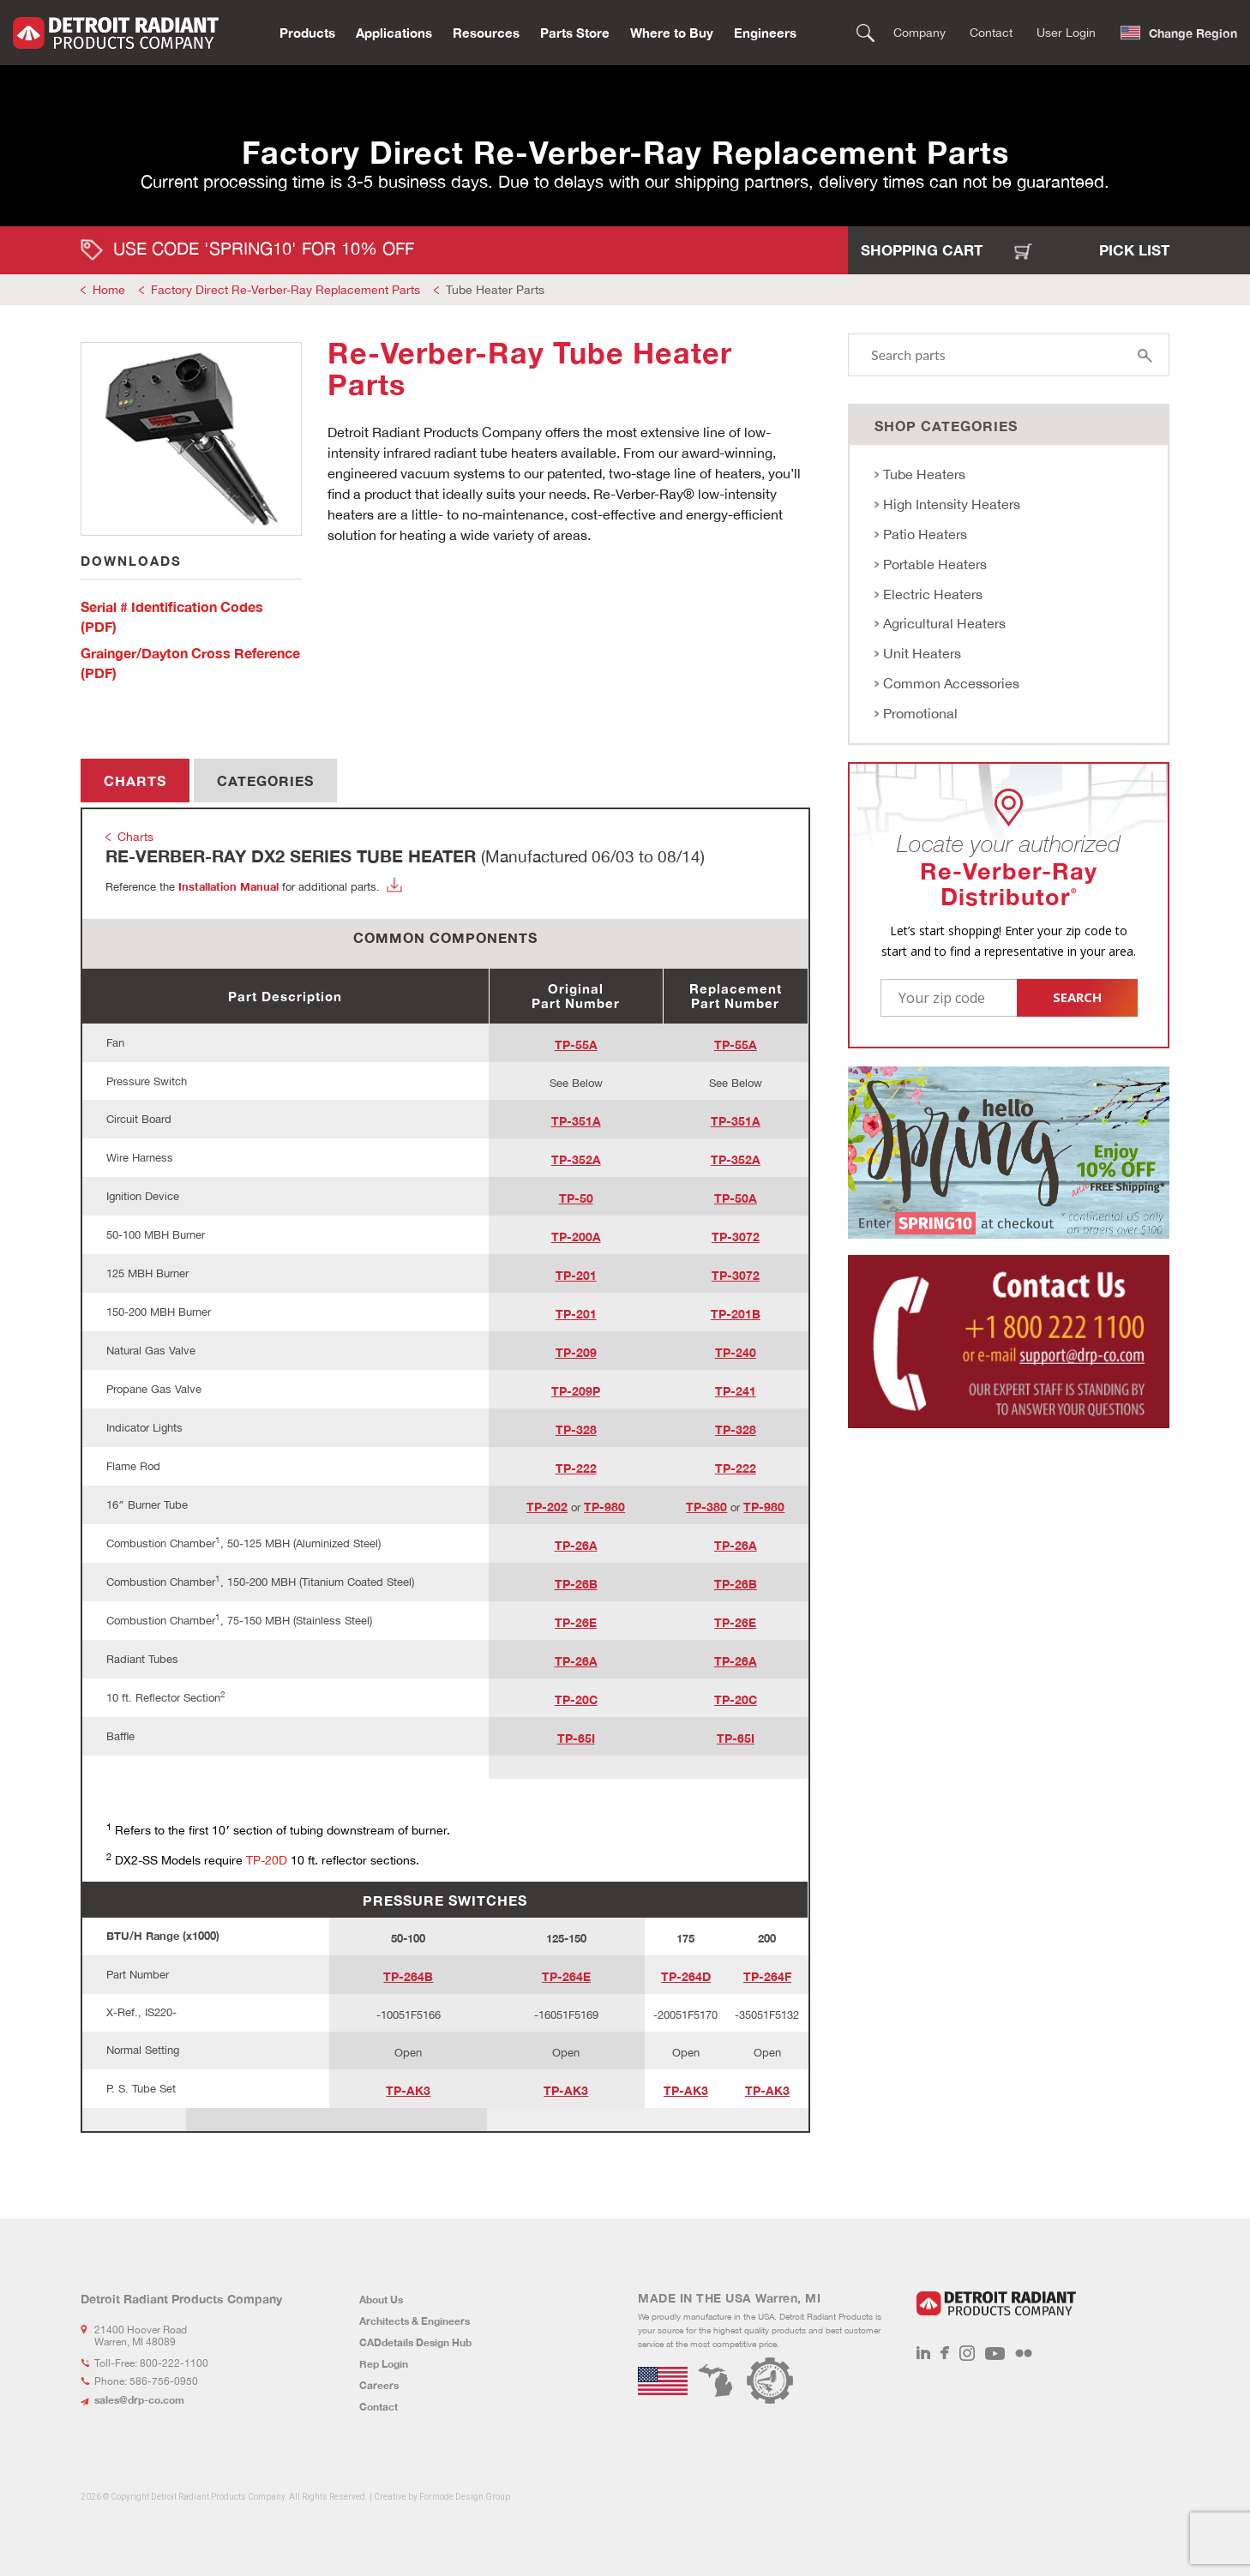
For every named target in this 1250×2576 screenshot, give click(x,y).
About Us (381, 2299)
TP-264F (767, 1976)
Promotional (920, 713)
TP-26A (576, 1545)
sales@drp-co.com (139, 2399)
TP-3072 (736, 1236)
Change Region (1193, 31)
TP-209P (575, 1391)
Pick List (1134, 250)
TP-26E (576, 1622)
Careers (379, 2385)
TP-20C (576, 1699)
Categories (265, 780)
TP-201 (576, 1275)
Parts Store (575, 31)
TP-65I (576, 1738)
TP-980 (604, 1506)
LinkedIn (923, 2353)
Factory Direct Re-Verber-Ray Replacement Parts (285, 290)
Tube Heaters (924, 474)
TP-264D (686, 1976)
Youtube (995, 2353)
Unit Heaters (922, 653)
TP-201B (735, 1313)
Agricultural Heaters (944, 623)
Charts (135, 780)
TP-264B (408, 1976)
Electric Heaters (933, 594)
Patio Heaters (925, 534)
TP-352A (576, 1159)
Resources (486, 31)
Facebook (945, 2353)
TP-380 (706, 1506)
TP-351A (576, 1121)
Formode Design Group (464, 2496)
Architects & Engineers (414, 2321)
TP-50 (576, 1198)
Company (919, 31)
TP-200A (576, 1236)
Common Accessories (951, 683)
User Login (1066, 31)
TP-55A (576, 1044)
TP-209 (576, 1352)
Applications (394, 31)
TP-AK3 (408, 2090)
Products (307, 31)
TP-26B (576, 1583)
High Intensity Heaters (951, 504)
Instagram (967, 2353)
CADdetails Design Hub (415, 2342)
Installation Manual (228, 886)
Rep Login (383, 2363)
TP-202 (547, 1506)
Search (865, 31)
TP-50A (735, 1198)
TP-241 (735, 1391)
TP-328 (576, 1429)
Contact (991, 31)
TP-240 (735, 1352)
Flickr (1023, 2353)
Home (109, 290)
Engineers (765, 31)
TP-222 (576, 1468)
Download (394, 884)
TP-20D (266, 1860)
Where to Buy (671, 31)
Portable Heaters (935, 564)
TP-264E (566, 1976)
